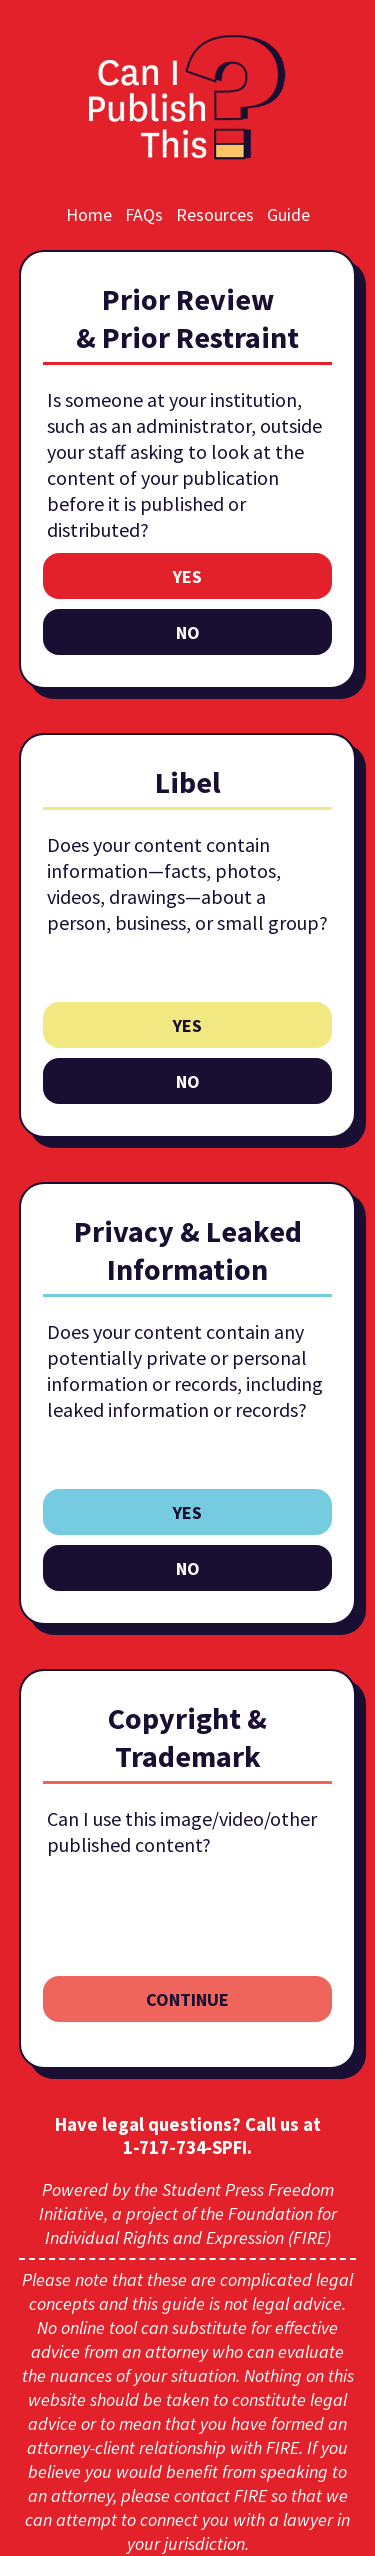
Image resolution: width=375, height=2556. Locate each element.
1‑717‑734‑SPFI (185, 2147)
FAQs (144, 214)
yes (187, 576)
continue (187, 1999)
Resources (215, 214)
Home (89, 214)
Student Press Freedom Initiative (186, 2201)
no (188, 632)
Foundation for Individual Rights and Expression (191, 2225)
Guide (288, 214)
